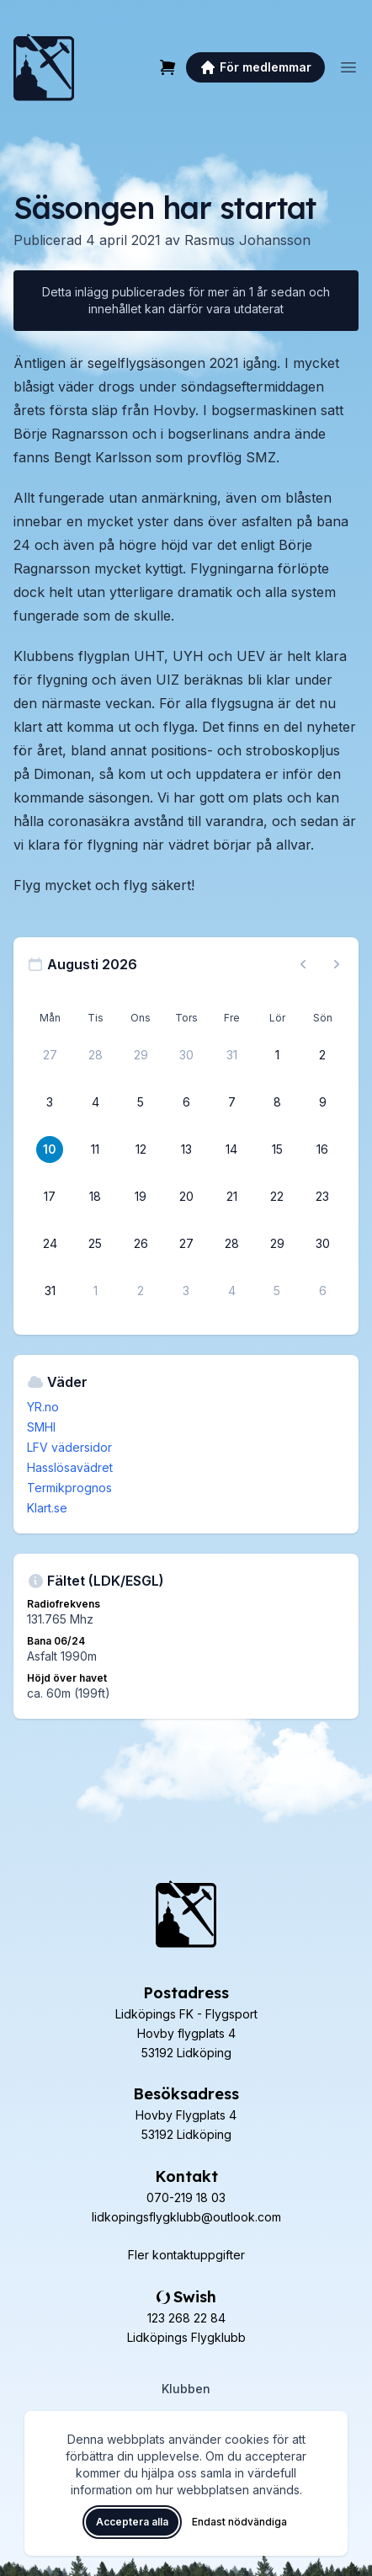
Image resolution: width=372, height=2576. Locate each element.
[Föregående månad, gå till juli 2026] (303, 964)
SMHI (41, 1427)
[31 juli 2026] (231, 1055)
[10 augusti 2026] (49, 1149)
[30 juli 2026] (186, 1055)
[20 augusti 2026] (186, 1196)
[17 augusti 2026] (49, 1196)
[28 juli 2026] (95, 1055)
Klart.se (47, 1508)
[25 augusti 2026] (95, 1243)
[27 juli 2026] (49, 1055)
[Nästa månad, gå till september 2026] (336, 964)
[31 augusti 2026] (49, 1290)
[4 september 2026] (231, 1290)
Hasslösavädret (70, 1467)
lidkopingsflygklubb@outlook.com (186, 2217)
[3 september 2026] (186, 1290)
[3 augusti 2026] (49, 1102)
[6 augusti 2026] (186, 1102)
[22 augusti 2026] (276, 1196)
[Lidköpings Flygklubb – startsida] (43, 67)
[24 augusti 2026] (49, 1243)
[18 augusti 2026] (95, 1196)
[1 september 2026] (95, 1290)
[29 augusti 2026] (276, 1243)
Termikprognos (69, 1487)
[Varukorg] (167, 67)
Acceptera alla (132, 2521)
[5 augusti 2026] (140, 1102)
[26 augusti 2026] (140, 1243)
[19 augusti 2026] (140, 1196)
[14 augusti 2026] (231, 1149)
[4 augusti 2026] (95, 1102)
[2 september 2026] (140, 1290)
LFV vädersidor (69, 1447)
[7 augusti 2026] (231, 1102)
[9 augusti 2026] (322, 1102)
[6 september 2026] (322, 1290)
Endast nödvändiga (239, 2521)
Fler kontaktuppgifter (186, 2255)
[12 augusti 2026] (140, 1149)
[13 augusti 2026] (186, 1149)
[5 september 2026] (276, 1290)
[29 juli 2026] (140, 1055)
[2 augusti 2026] (322, 1055)
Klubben (186, 2388)
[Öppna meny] (348, 67)
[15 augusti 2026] (276, 1149)
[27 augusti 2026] (186, 1243)
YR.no (43, 1407)
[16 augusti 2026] (322, 1149)
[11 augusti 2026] (95, 1149)
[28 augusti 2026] (231, 1243)
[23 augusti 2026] (322, 1196)
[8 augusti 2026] (276, 1102)
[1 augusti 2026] (276, 1055)
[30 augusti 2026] (322, 1243)
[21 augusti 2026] (231, 1196)
